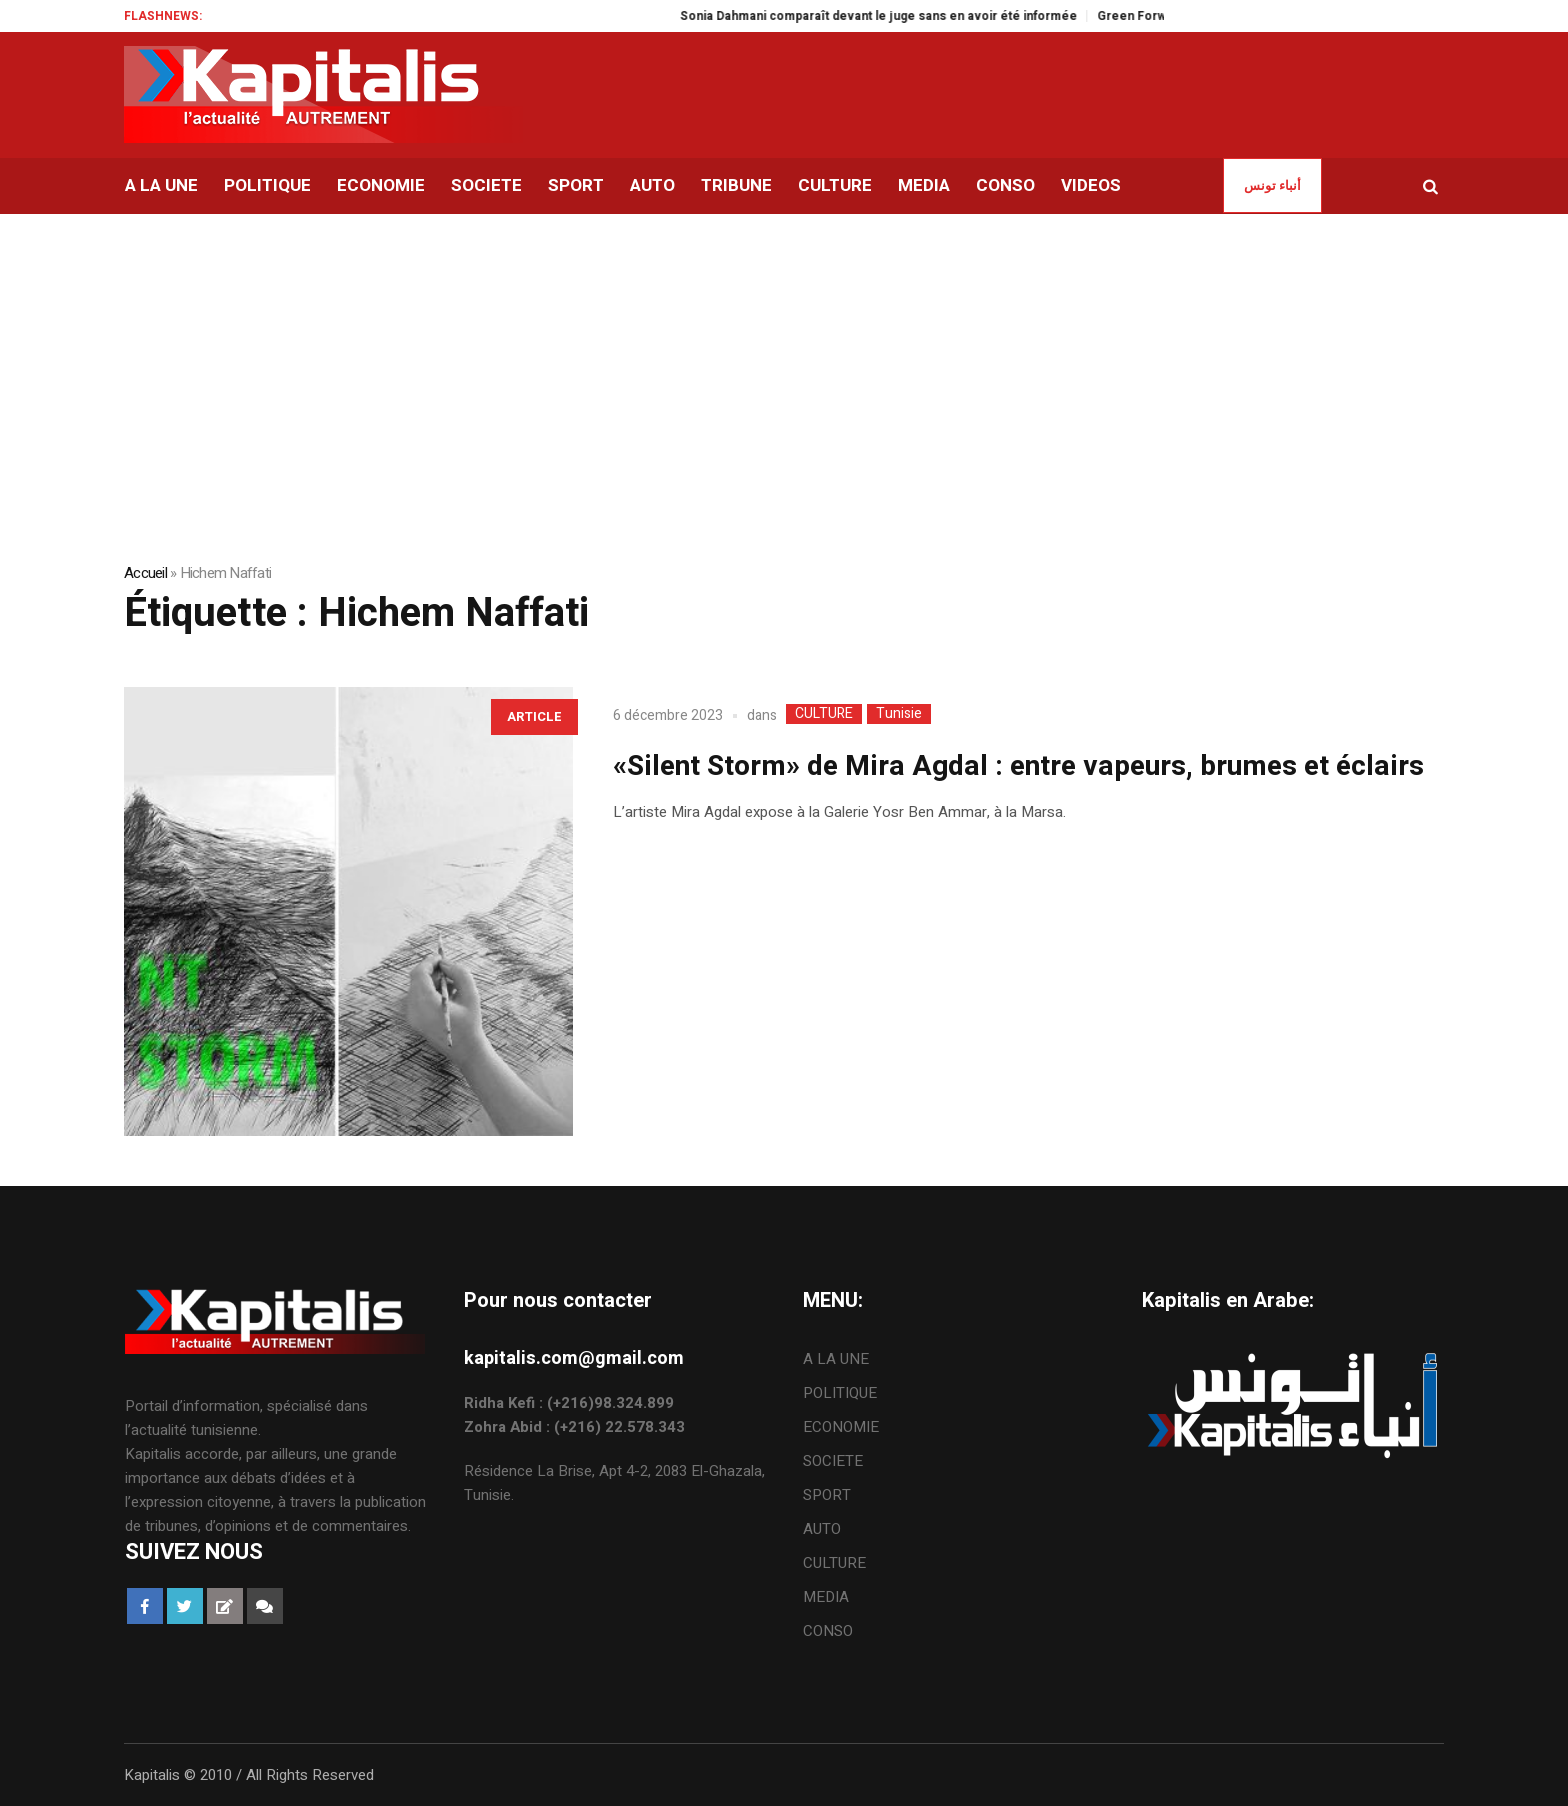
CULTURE (824, 714)
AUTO (822, 1529)
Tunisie (899, 714)
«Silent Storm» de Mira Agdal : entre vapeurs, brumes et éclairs (1018, 766)
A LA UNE (836, 1359)
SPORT (827, 1495)
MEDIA (826, 1597)
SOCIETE (833, 1461)
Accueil (145, 573)
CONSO (828, 1631)
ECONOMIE (841, 1427)
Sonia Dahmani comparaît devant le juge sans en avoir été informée (904, 16)
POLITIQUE (840, 1393)
